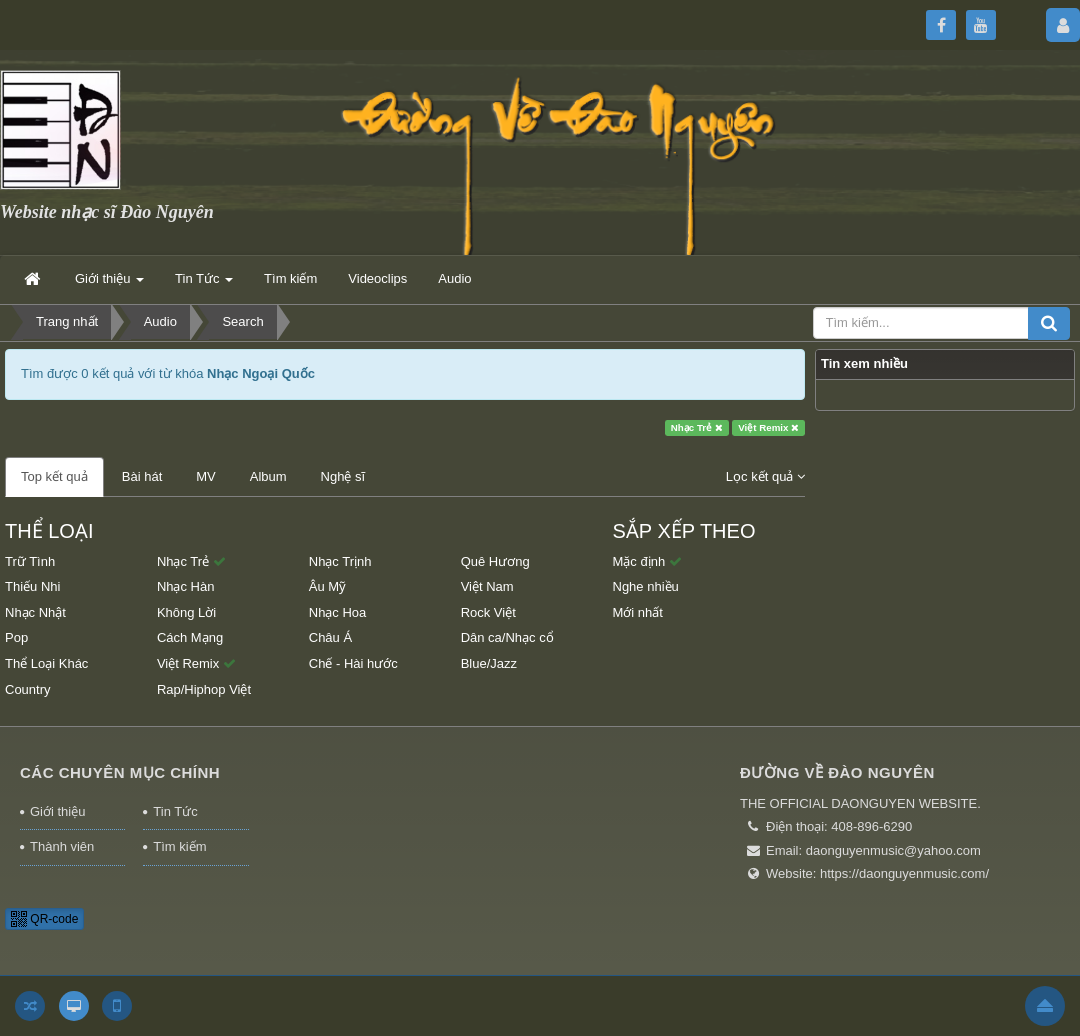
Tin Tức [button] (204, 284)
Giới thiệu (57, 811)
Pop (16, 637)
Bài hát (142, 476)
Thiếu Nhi (32, 586)
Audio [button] (454, 278)
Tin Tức (175, 811)
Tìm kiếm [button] (290, 278)
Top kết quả (54, 476)
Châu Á (330, 637)
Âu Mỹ (327, 586)
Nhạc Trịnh (340, 561)
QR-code (44, 919)
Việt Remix (768, 427)
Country (28, 689)
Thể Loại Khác (46, 663)
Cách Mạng (190, 637)
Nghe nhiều (646, 586)
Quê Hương (495, 561)
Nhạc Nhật (35, 612)
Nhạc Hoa (338, 612)
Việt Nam (487, 586)
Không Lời (186, 612)
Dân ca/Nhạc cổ (507, 637)
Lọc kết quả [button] (765, 476)
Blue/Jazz (489, 663)
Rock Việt (488, 612)
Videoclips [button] (377, 278)
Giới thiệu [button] (109, 284)
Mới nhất (638, 612)
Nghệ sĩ (343, 476)
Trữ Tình (30, 561)
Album (268, 476)
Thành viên (62, 846)
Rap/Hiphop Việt (204, 689)
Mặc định (647, 561)
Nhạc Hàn (186, 586)
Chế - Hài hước (353, 663)
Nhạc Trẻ (697, 427)
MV (206, 476)
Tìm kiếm (179, 846)
